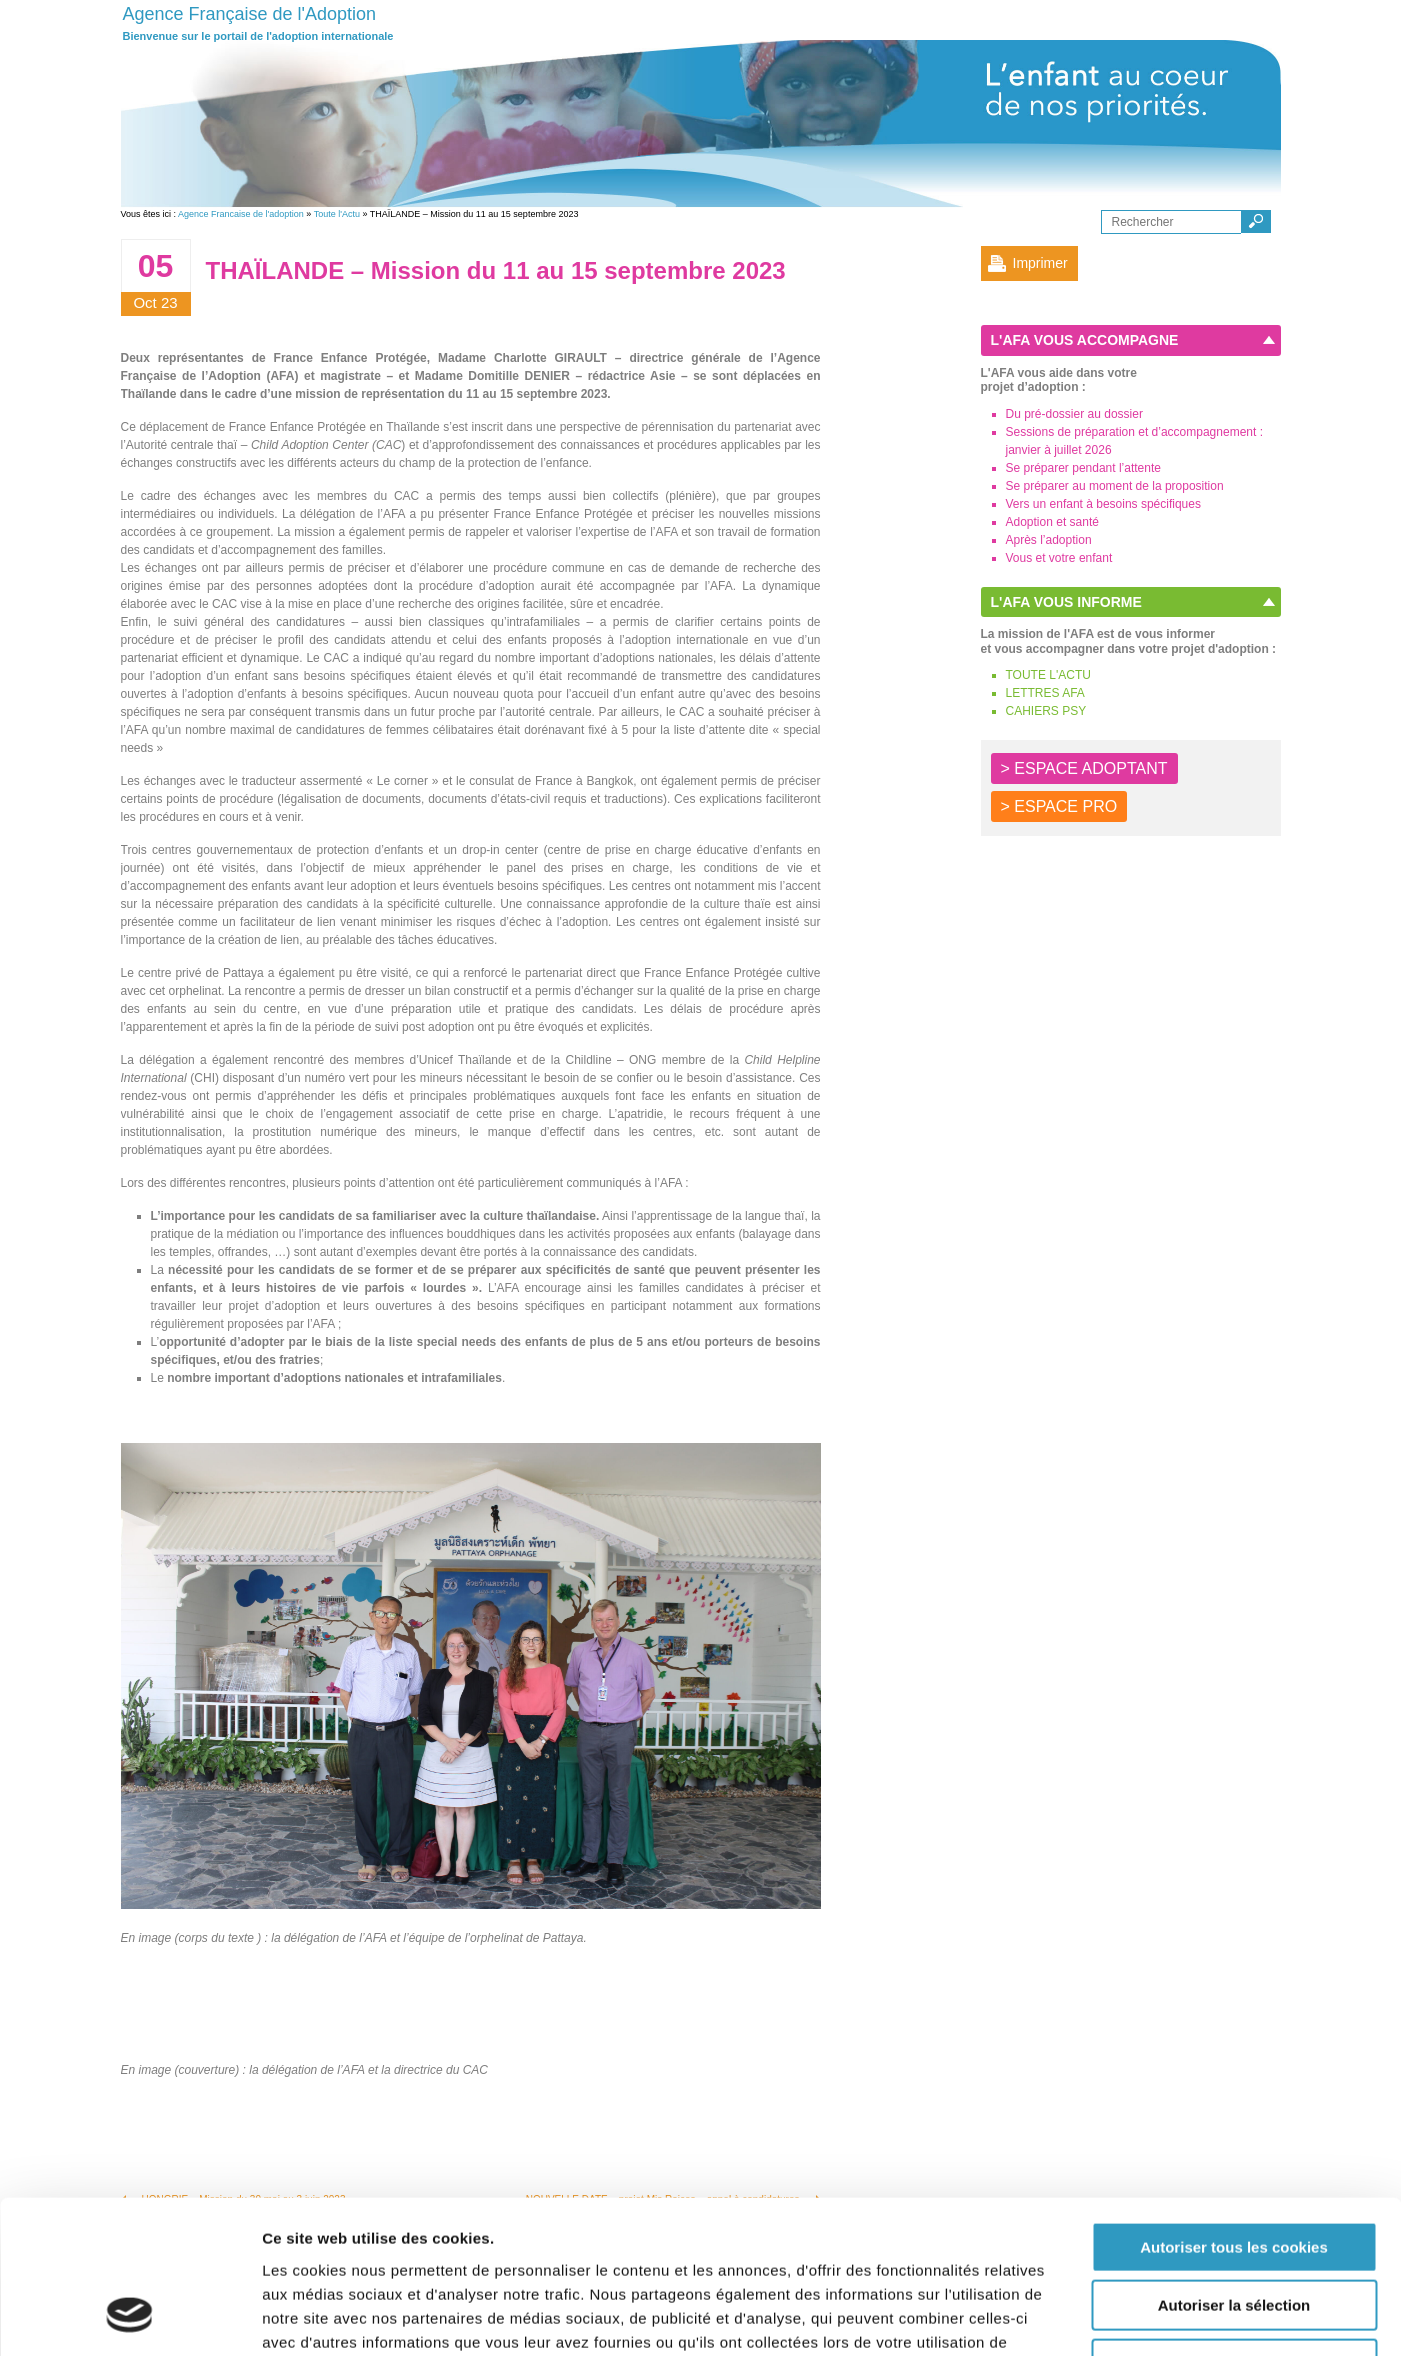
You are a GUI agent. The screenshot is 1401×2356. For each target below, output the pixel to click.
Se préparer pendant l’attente (1083, 468)
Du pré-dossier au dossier (1074, 414)
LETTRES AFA (1045, 693)
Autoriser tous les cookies (1234, 2111)
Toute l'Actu (337, 214)
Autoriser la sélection (1234, 2170)
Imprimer (1040, 263)
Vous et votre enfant (1059, 558)
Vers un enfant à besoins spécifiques (1103, 504)
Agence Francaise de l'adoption (241, 214)
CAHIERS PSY (1046, 711)
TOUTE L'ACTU (1048, 675)
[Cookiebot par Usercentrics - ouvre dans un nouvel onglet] (129, 2317)
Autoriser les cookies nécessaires (1234, 2228)
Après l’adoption (1049, 540)
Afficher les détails (1101, 2316)
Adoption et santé (1052, 522)
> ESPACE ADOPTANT (1084, 768)
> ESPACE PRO (1059, 806)
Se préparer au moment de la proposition (1115, 486)
